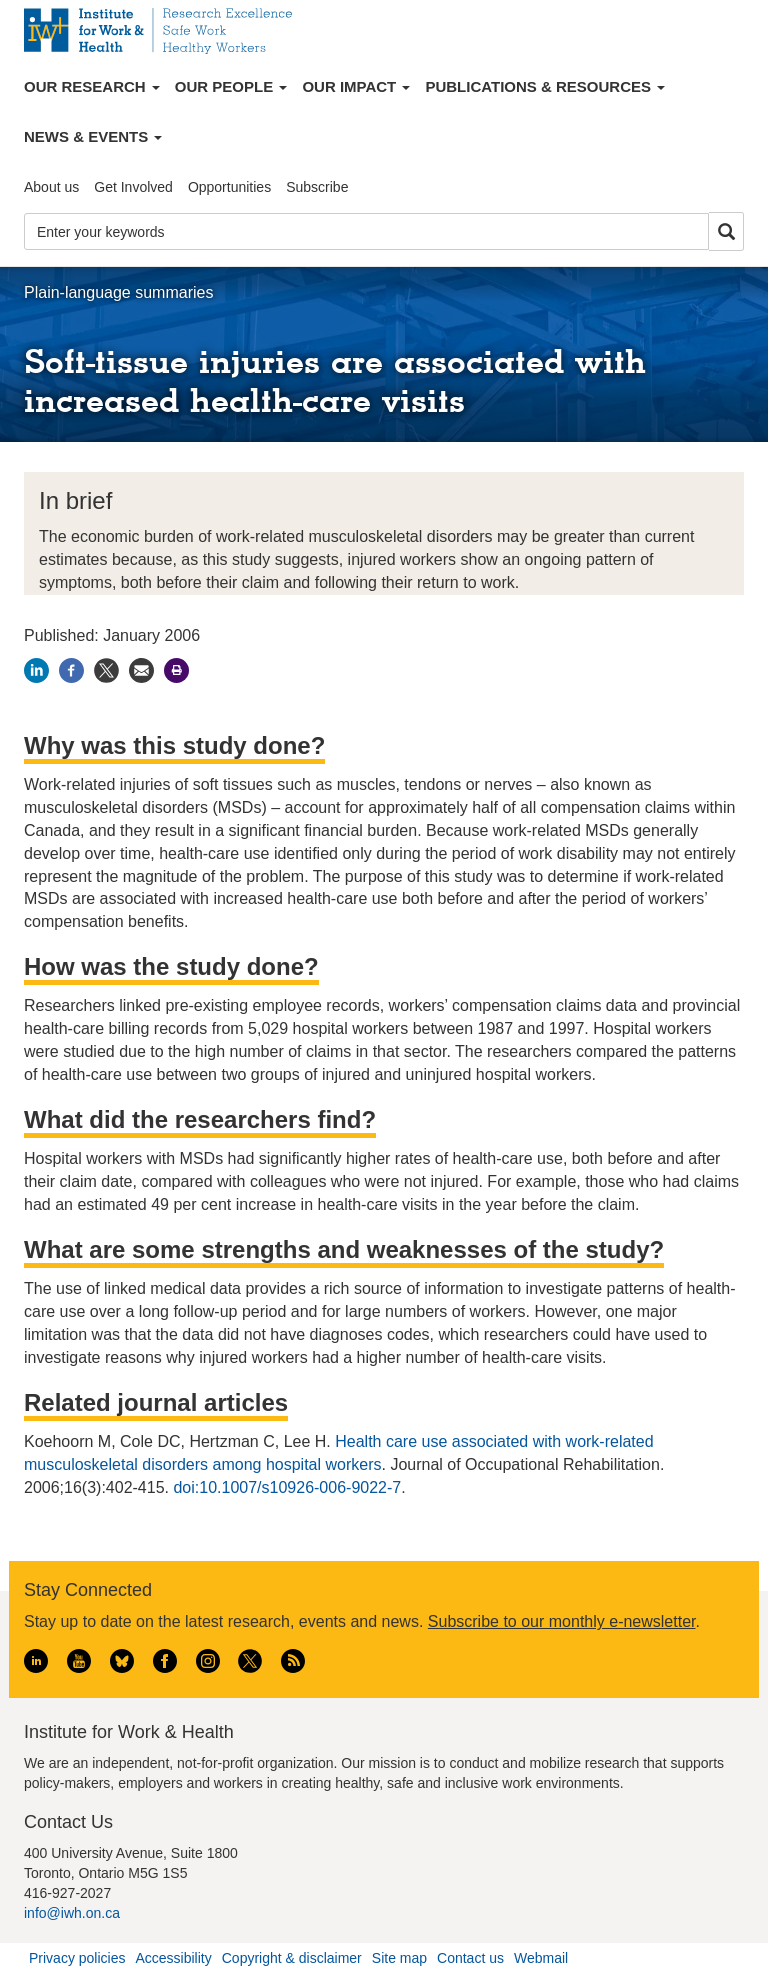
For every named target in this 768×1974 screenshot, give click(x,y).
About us (51, 187)
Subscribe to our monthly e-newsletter (562, 1621)
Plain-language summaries (118, 292)
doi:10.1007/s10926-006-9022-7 (287, 1487)
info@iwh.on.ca (72, 1913)
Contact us (470, 1958)
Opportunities (229, 187)
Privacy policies (77, 1958)
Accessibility (173, 1958)
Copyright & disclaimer (292, 1958)
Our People (231, 86)
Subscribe (317, 187)
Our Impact (356, 86)
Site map (399, 1958)
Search (726, 232)
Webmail (541, 1958)
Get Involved (133, 187)
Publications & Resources (545, 86)
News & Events (93, 136)
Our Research (92, 86)
